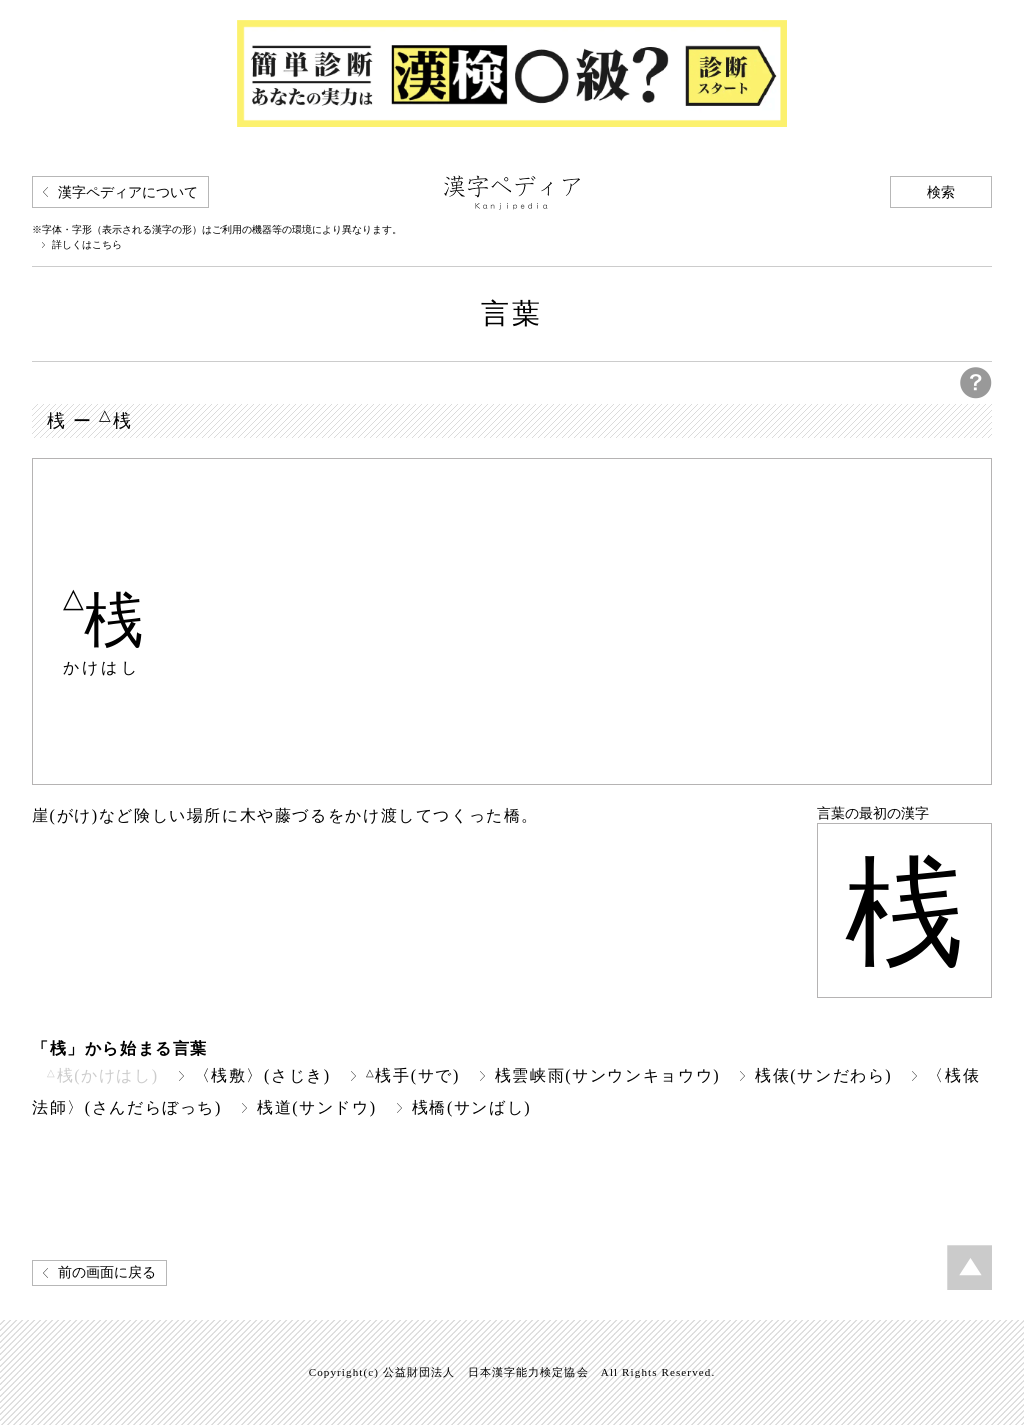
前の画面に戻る (107, 1272)
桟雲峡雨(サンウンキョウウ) (607, 1075)
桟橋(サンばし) (472, 1107)
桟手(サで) (413, 1075)
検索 (941, 192)
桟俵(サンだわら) (823, 1075)
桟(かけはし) (103, 1075)
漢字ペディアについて (128, 192)
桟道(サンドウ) (317, 1107)
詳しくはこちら (87, 245)
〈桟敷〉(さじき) (262, 1075)
